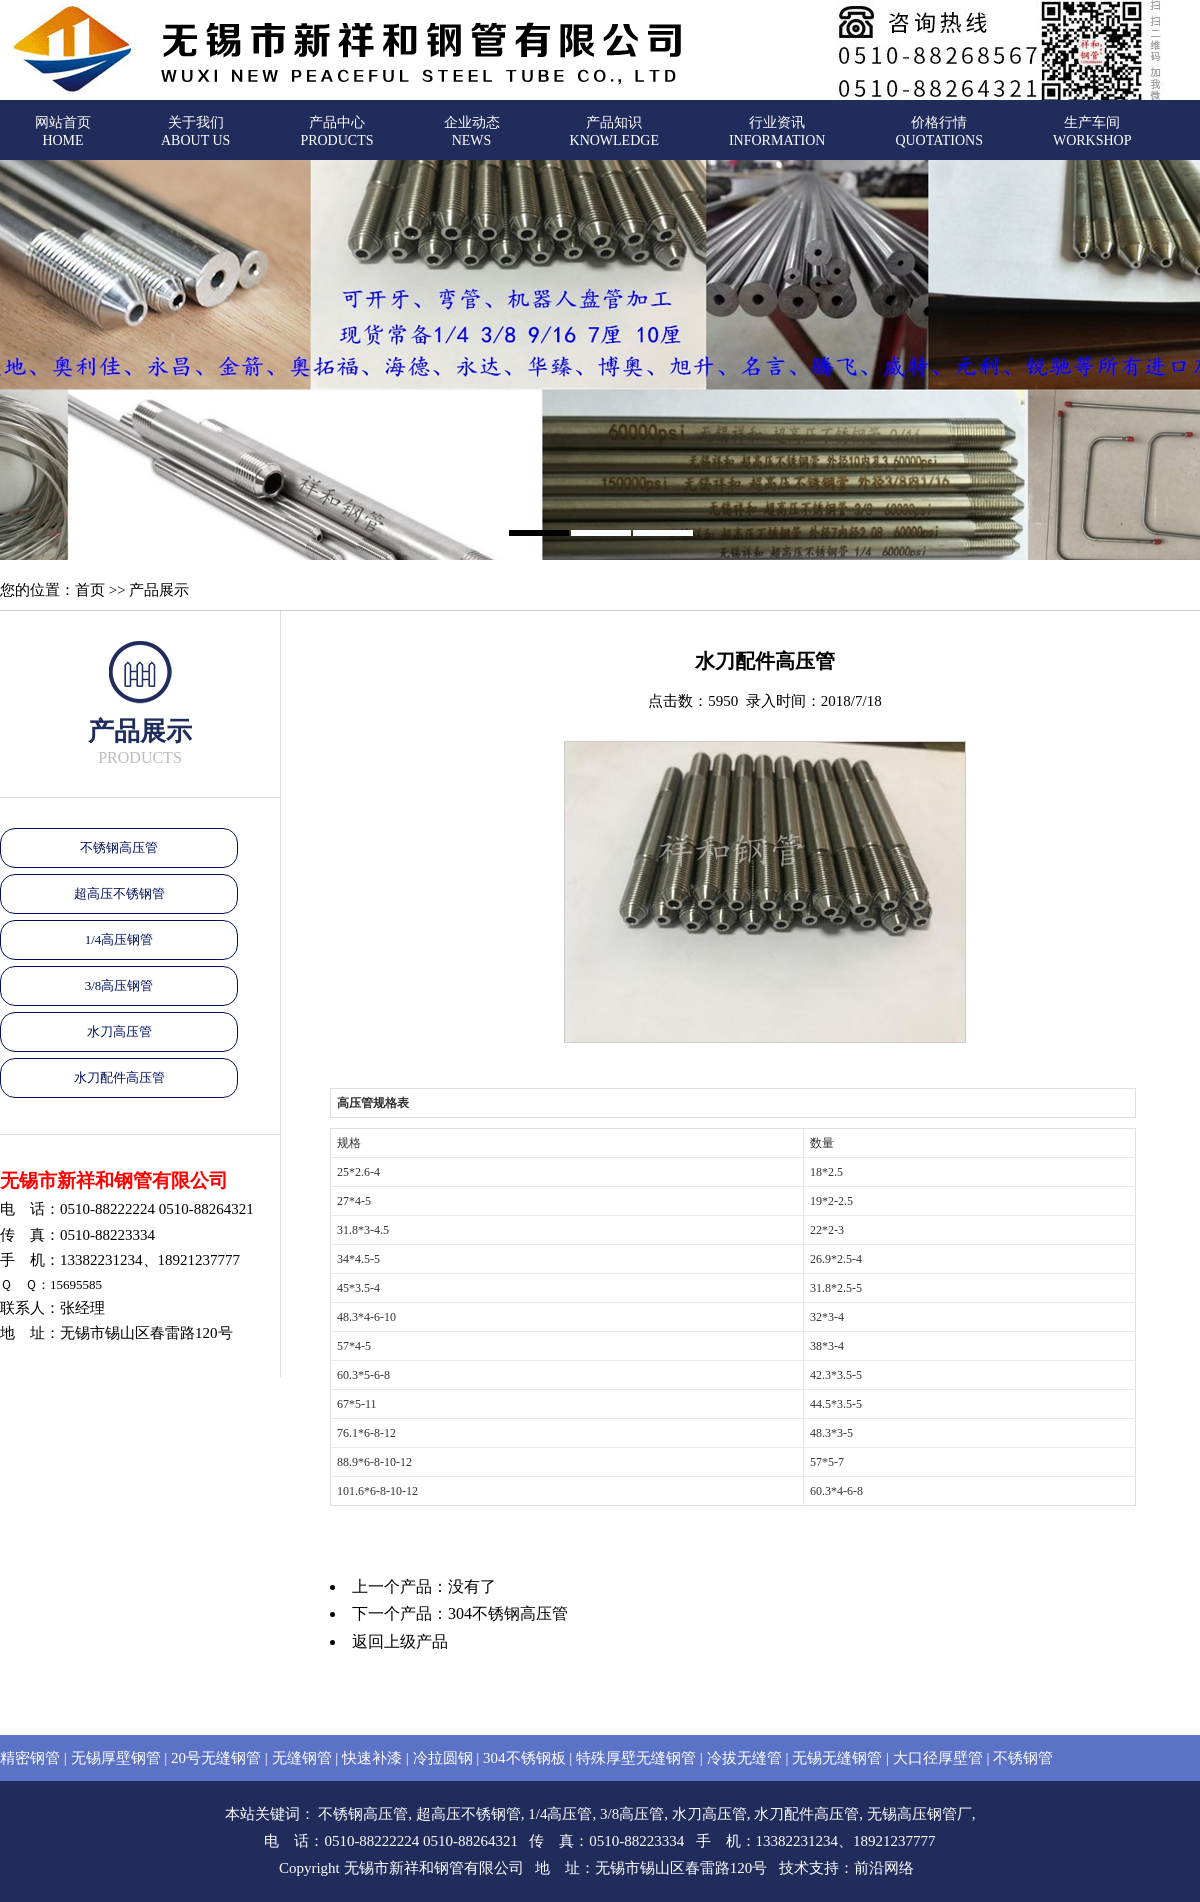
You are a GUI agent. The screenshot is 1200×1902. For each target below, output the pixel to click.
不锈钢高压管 (119, 847)
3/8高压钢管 (119, 985)
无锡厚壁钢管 (116, 1758)
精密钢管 (30, 1758)
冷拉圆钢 (443, 1758)
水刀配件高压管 (119, 1077)
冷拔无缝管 (744, 1758)
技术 (794, 1868)
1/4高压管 (560, 1814)
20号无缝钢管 (216, 1758)
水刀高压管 (119, 1031)
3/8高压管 (632, 1814)
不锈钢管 (1023, 1758)
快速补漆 (372, 1758)
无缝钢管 (302, 1758)
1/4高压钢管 (119, 939)
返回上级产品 (400, 1641)
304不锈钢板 (524, 1758)
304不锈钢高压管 (508, 1613)
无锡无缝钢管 (837, 1758)
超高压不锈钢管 (119, 893)
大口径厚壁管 (938, 1758)
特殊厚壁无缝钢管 (636, 1758)
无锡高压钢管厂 (919, 1814)
